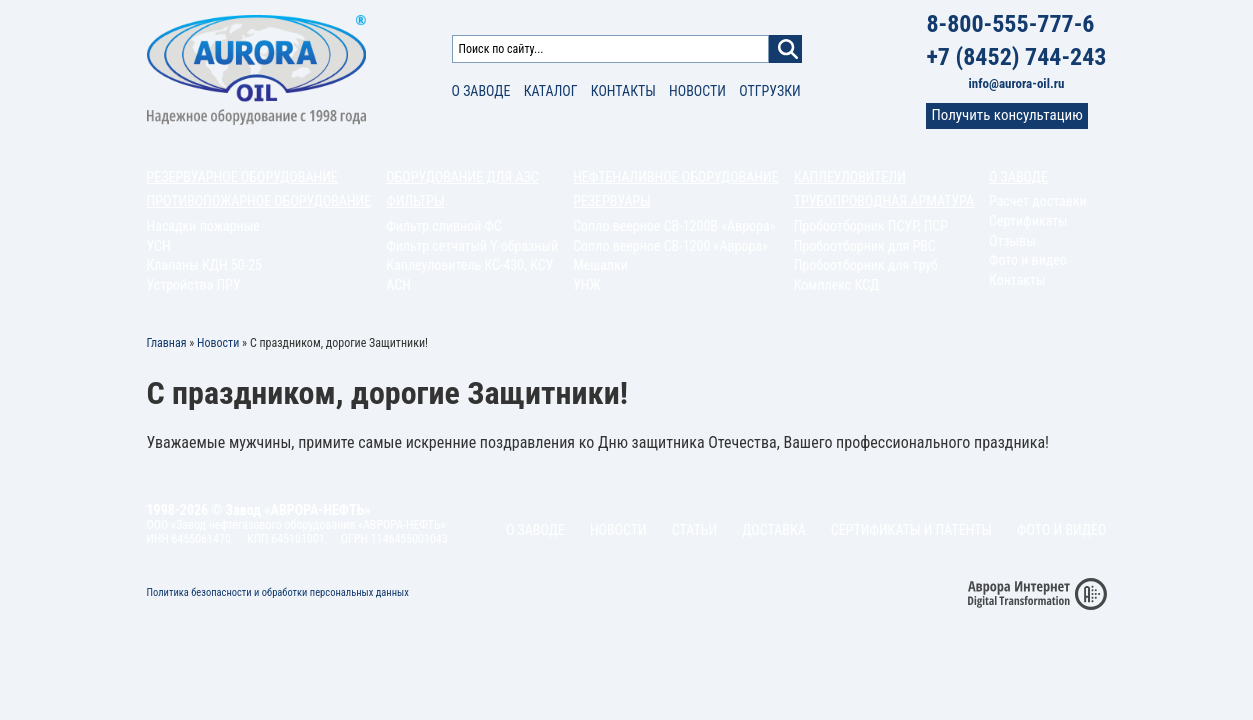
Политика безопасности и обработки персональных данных (278, 592)
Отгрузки (770, 91)
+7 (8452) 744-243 (1016, 57)
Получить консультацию (1006, 115)
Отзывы (1012, 241)
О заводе (481, 91)
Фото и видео (1028, 260)
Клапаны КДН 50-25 (205, 265)
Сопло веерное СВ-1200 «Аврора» (670, 246)
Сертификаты (1028, 221)
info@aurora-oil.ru (1017, 83)
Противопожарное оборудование (259, 201)
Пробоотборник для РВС (865, 246)
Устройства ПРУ (194, 285)
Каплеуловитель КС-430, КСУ (469, 265)
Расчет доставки (1038, 201)
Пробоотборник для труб (866, 265)
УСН (159, 246)
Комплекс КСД (837, 285)
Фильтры (415, 201)
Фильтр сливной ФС (444, 226)
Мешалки (600, 265)
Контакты (623, 91)
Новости (697, 91)
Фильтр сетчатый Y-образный (472, 246)
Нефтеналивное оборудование (676, 177)
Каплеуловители (850, 177)
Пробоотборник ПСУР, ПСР (871, 226)
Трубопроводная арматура (884, 201)
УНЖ (587, 285)
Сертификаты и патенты (911, 530)
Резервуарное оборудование (242, 177)
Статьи (694, 530)
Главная (167, 343)
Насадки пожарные (203, 226)
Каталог (551, 91)
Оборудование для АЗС (462, 177)
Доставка (774, 530)
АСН (398, 285)
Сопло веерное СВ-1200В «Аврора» (674, 226)
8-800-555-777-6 (1010, 24)
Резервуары (612, 201)
